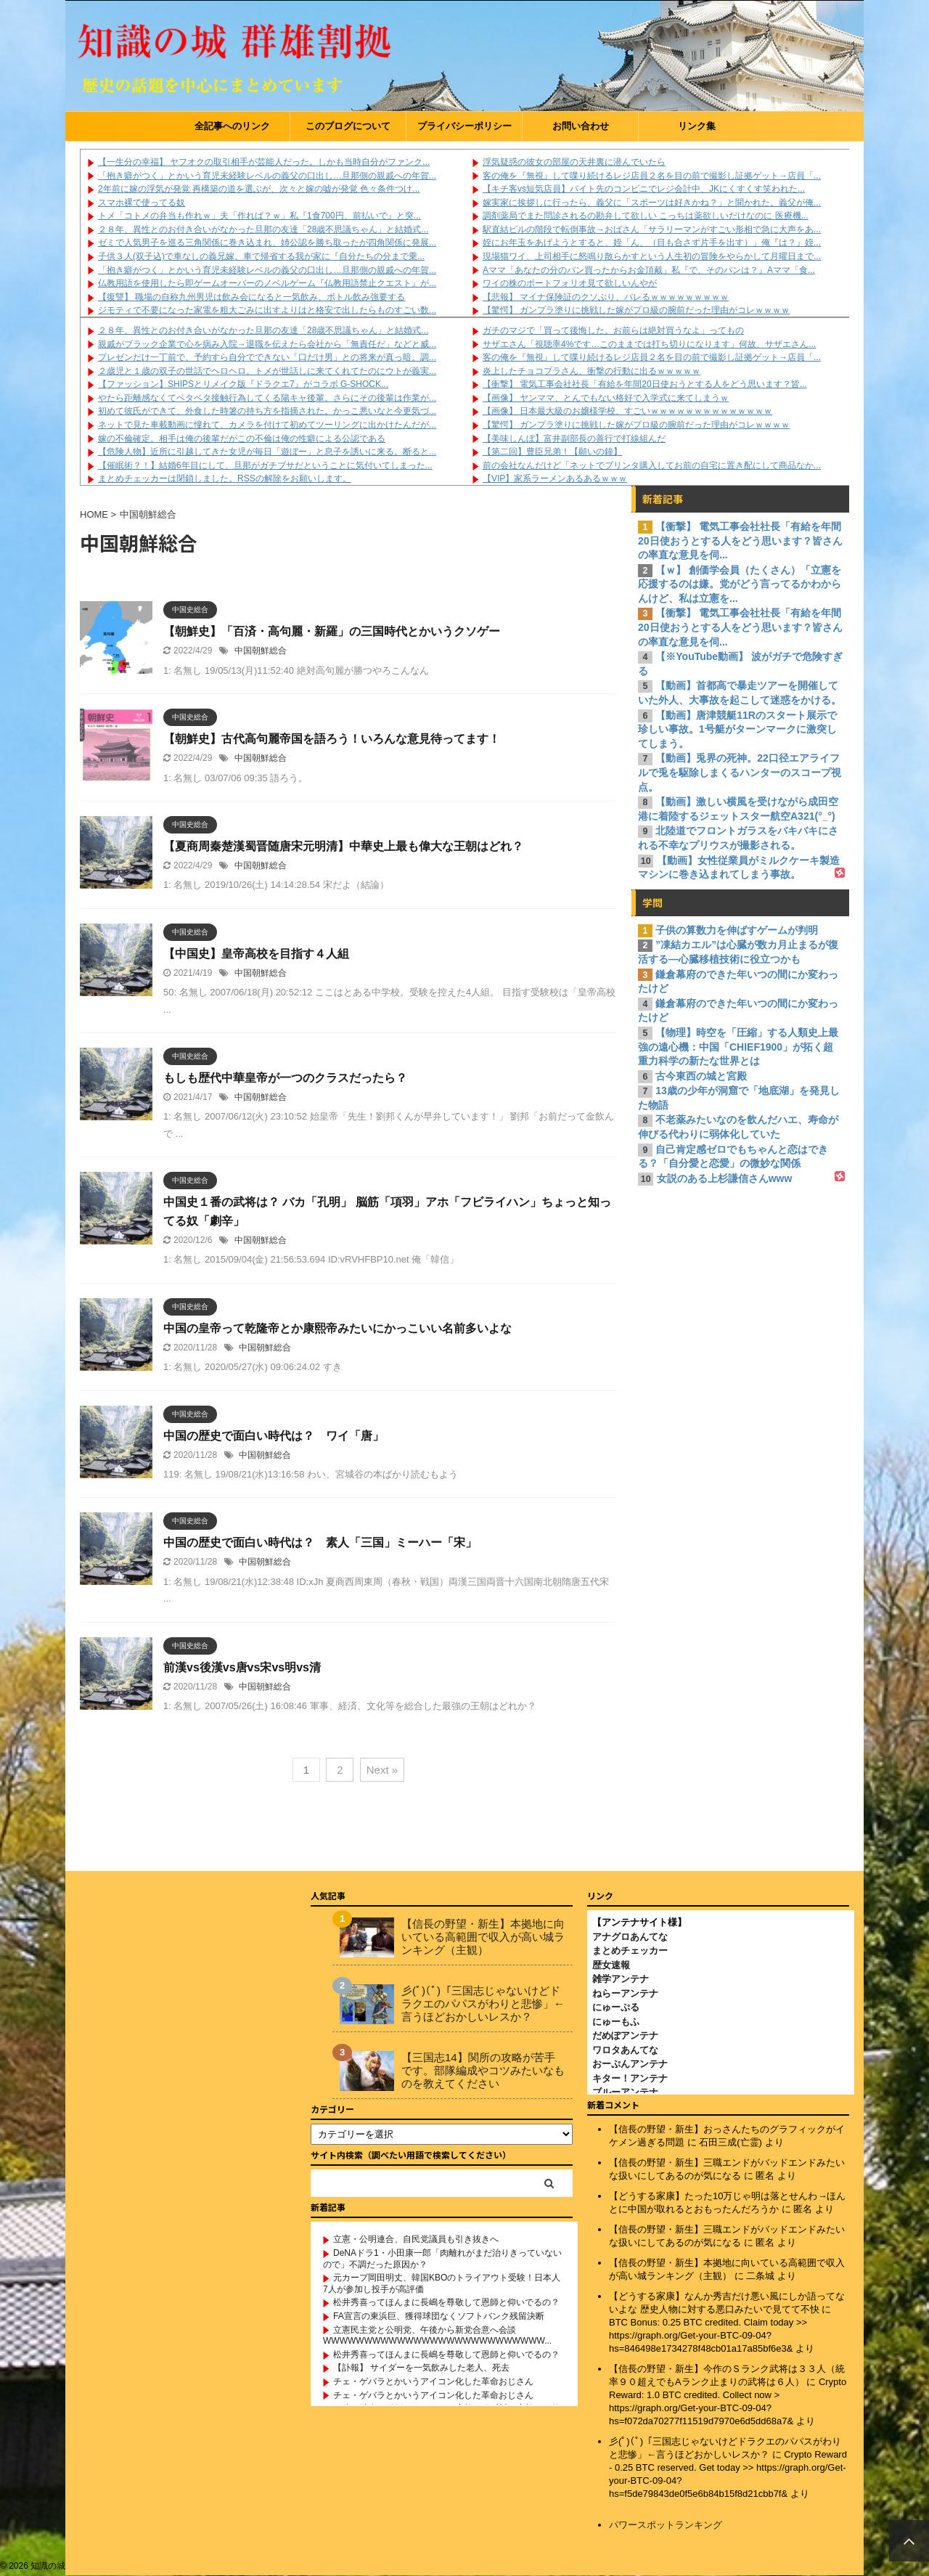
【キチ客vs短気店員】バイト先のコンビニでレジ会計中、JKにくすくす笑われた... (644, 189)
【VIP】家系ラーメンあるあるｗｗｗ (555, 478)
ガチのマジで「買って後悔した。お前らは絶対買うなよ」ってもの (613, 330)
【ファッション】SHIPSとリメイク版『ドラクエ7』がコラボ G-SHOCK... (243, 384)
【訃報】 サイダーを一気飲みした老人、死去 (421, 2368)
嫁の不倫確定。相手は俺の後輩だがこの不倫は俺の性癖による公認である (241, 438)
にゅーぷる (615, 2007)
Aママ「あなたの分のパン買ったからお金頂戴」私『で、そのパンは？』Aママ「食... (649, 270)
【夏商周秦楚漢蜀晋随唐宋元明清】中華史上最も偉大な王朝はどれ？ (343, 846)
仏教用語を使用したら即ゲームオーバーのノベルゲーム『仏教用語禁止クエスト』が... (267, 283)
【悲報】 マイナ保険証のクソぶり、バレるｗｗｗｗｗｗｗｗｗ (606, 297)
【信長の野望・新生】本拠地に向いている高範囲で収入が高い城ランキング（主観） (483, 1936)
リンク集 (697, 126)
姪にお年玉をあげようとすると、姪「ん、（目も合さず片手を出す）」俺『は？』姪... (652, 242)
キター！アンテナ (630, 2078)
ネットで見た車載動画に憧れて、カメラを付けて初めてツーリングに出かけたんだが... (267, 425)
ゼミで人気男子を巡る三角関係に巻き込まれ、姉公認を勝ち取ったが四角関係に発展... (267, 242)
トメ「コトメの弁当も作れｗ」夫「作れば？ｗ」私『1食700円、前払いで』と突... (259, 216)
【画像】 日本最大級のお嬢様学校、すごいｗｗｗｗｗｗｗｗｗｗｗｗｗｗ (627, 411)
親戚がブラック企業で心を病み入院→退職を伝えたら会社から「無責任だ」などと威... (267, 344)
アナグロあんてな (630, 1936)
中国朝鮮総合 (260, 650)
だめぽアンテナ (625, 2035)
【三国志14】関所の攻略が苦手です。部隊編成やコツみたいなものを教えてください (483, 2070)
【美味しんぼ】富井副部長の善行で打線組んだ (574, 438)
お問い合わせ (580, 126)
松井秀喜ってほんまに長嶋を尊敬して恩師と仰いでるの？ (446, 2302)
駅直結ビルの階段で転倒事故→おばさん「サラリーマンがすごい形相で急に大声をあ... (652, 229)
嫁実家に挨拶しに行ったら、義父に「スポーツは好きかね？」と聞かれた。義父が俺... (652, 202)
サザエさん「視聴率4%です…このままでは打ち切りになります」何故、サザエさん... (649, 344)
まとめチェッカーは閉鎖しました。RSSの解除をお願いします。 (224, 478)
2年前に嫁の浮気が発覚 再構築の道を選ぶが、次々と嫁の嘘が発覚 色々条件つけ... (259, 189)
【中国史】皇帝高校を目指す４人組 (256, 953)
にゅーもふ (615, 2021)
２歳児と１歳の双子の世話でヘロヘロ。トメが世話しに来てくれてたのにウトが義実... (267, 371)
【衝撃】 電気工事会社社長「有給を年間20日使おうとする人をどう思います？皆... (645, 384)
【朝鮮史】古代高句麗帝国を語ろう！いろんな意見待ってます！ (331, 739)
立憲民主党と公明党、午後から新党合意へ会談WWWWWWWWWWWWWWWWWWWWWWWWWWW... (437, 2336)
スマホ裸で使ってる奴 (141, 202)
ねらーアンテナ (625, 1993)
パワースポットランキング (665, 2524)
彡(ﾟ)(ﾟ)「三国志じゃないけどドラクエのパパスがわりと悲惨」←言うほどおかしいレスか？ (483, 2003)
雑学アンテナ (620, 1978)
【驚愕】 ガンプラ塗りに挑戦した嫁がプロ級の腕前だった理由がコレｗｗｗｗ (636, 310)
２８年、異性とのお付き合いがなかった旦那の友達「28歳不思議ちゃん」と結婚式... (263, 229)
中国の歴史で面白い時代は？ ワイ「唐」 (273, 1436)
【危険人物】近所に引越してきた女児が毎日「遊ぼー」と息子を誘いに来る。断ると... (267, 452)
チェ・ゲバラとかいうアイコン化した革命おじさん (433, 2381)
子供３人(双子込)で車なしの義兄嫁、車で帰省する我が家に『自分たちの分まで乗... (261, 256)
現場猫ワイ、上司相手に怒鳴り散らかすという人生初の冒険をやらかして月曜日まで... (652, 256)
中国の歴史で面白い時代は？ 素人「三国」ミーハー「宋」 (320, 1542)
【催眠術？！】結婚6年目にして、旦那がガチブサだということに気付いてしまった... (265, 465)
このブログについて (348, 126)
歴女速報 (611, 1965)
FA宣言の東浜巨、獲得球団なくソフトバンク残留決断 (438, 2316)
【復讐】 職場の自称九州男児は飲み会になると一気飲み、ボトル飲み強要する (251, 297)
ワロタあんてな (625, 2050)
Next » (382, 1770)
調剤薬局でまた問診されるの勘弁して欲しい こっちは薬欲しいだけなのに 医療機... (646, 216)
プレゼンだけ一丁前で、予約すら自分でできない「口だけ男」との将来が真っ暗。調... (267, 357)
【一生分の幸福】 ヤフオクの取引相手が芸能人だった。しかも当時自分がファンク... (264, 162)
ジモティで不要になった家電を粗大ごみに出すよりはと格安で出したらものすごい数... (267, 310)
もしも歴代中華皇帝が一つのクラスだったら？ (285, 1078)
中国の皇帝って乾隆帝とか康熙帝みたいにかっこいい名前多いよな (337, 1328)
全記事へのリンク (232, 126)
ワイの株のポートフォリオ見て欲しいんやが (570, 283)
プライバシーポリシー (464, 126)
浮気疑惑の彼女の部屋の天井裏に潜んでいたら (574, 162)
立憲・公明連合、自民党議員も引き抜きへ (416, 2239)
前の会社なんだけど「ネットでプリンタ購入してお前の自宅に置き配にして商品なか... (652, 465)
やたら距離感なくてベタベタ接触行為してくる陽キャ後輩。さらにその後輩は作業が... (267, 398)
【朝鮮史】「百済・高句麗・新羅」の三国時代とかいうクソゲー (331, 631)
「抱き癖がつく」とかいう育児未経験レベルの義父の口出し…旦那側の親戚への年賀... (267, 176)
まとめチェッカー (630, 1950)
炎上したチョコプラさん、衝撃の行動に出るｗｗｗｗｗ (591, 371)
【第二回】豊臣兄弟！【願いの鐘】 (552, 452)
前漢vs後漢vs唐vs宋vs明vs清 (242, 1667)
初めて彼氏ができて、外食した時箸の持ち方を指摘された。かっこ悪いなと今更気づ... (267, 411)
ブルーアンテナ (625, 2092)
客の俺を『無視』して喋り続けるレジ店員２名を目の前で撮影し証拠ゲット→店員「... (652, 176)
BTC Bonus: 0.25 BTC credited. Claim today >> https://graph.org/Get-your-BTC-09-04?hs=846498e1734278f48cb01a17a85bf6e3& (708, 2335)
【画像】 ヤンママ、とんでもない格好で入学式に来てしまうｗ (606, 398)
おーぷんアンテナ (630, 2063)
